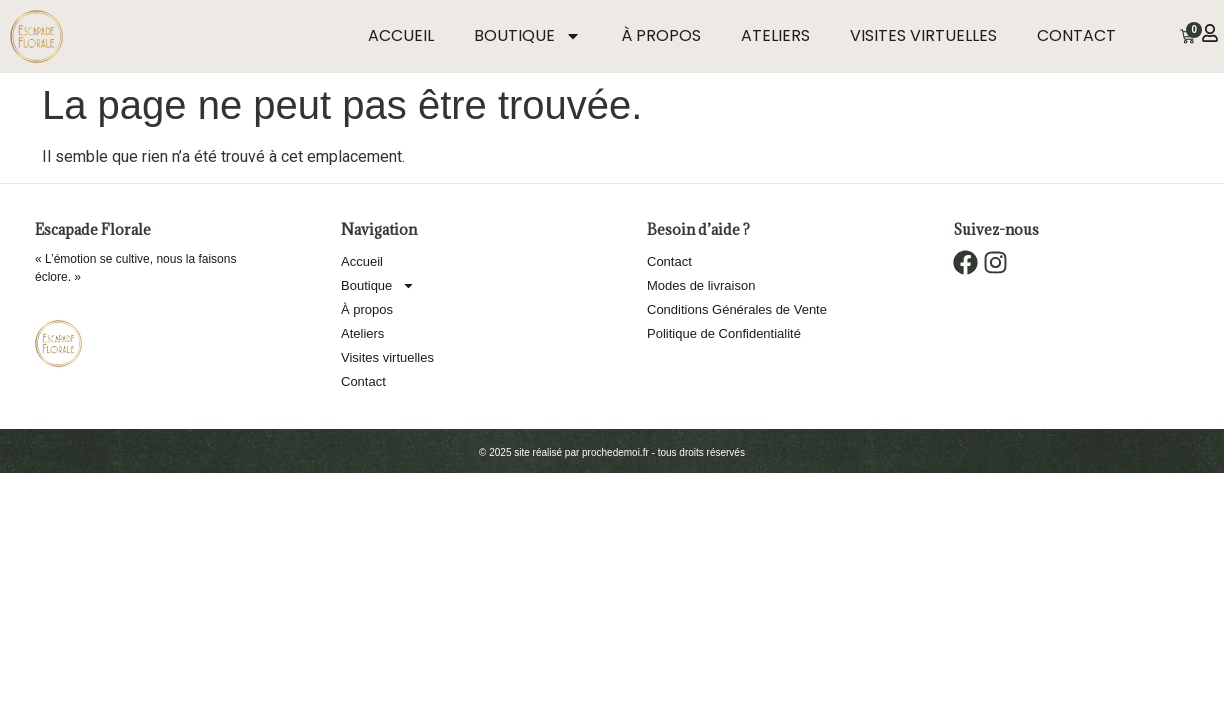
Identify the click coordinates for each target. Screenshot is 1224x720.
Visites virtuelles (923, 35)
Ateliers (775, 35)
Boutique (527, 36)
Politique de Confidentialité (724, 333)
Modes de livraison (701, 285)
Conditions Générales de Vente (737, 309)
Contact (1076, 35)
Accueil (401, 35)
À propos (661, 35)
